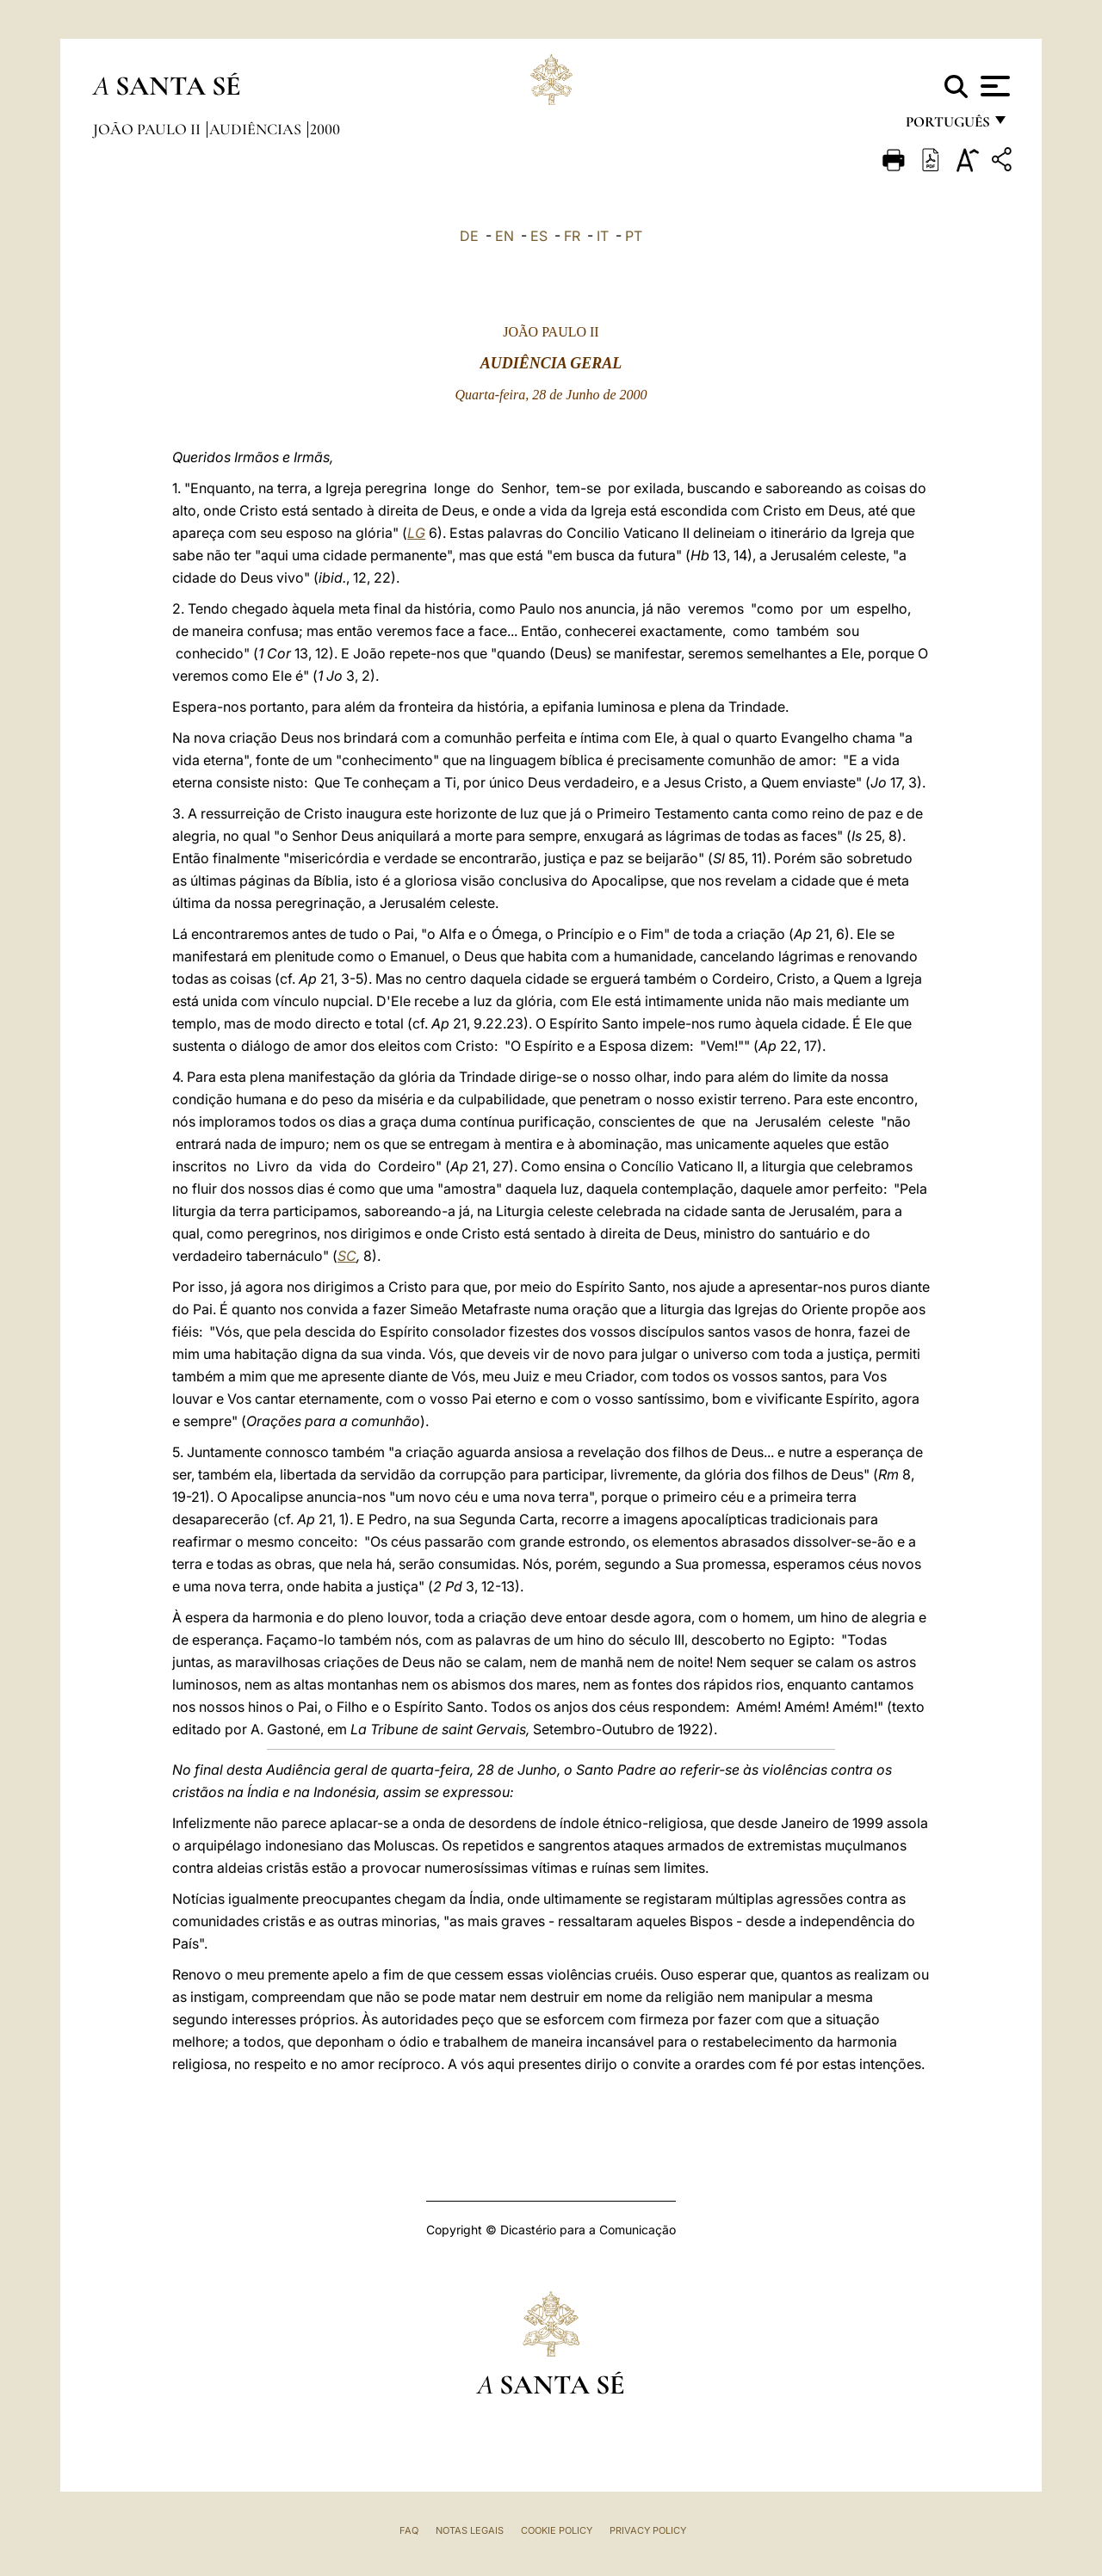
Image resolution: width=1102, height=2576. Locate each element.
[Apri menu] (993, 86)
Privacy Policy (648, 2530)
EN (504, 235)
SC (346, 1255)
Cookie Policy (556, 2530)
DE (469, 235)
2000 (325, 129)
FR (572, 235)
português (947, 127)
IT (603, 235)
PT (633, 235)
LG (416, 532)
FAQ (408, 2530)
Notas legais (470, 2530)
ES (539, 235)
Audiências (257, 129)
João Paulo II (148, 129)
